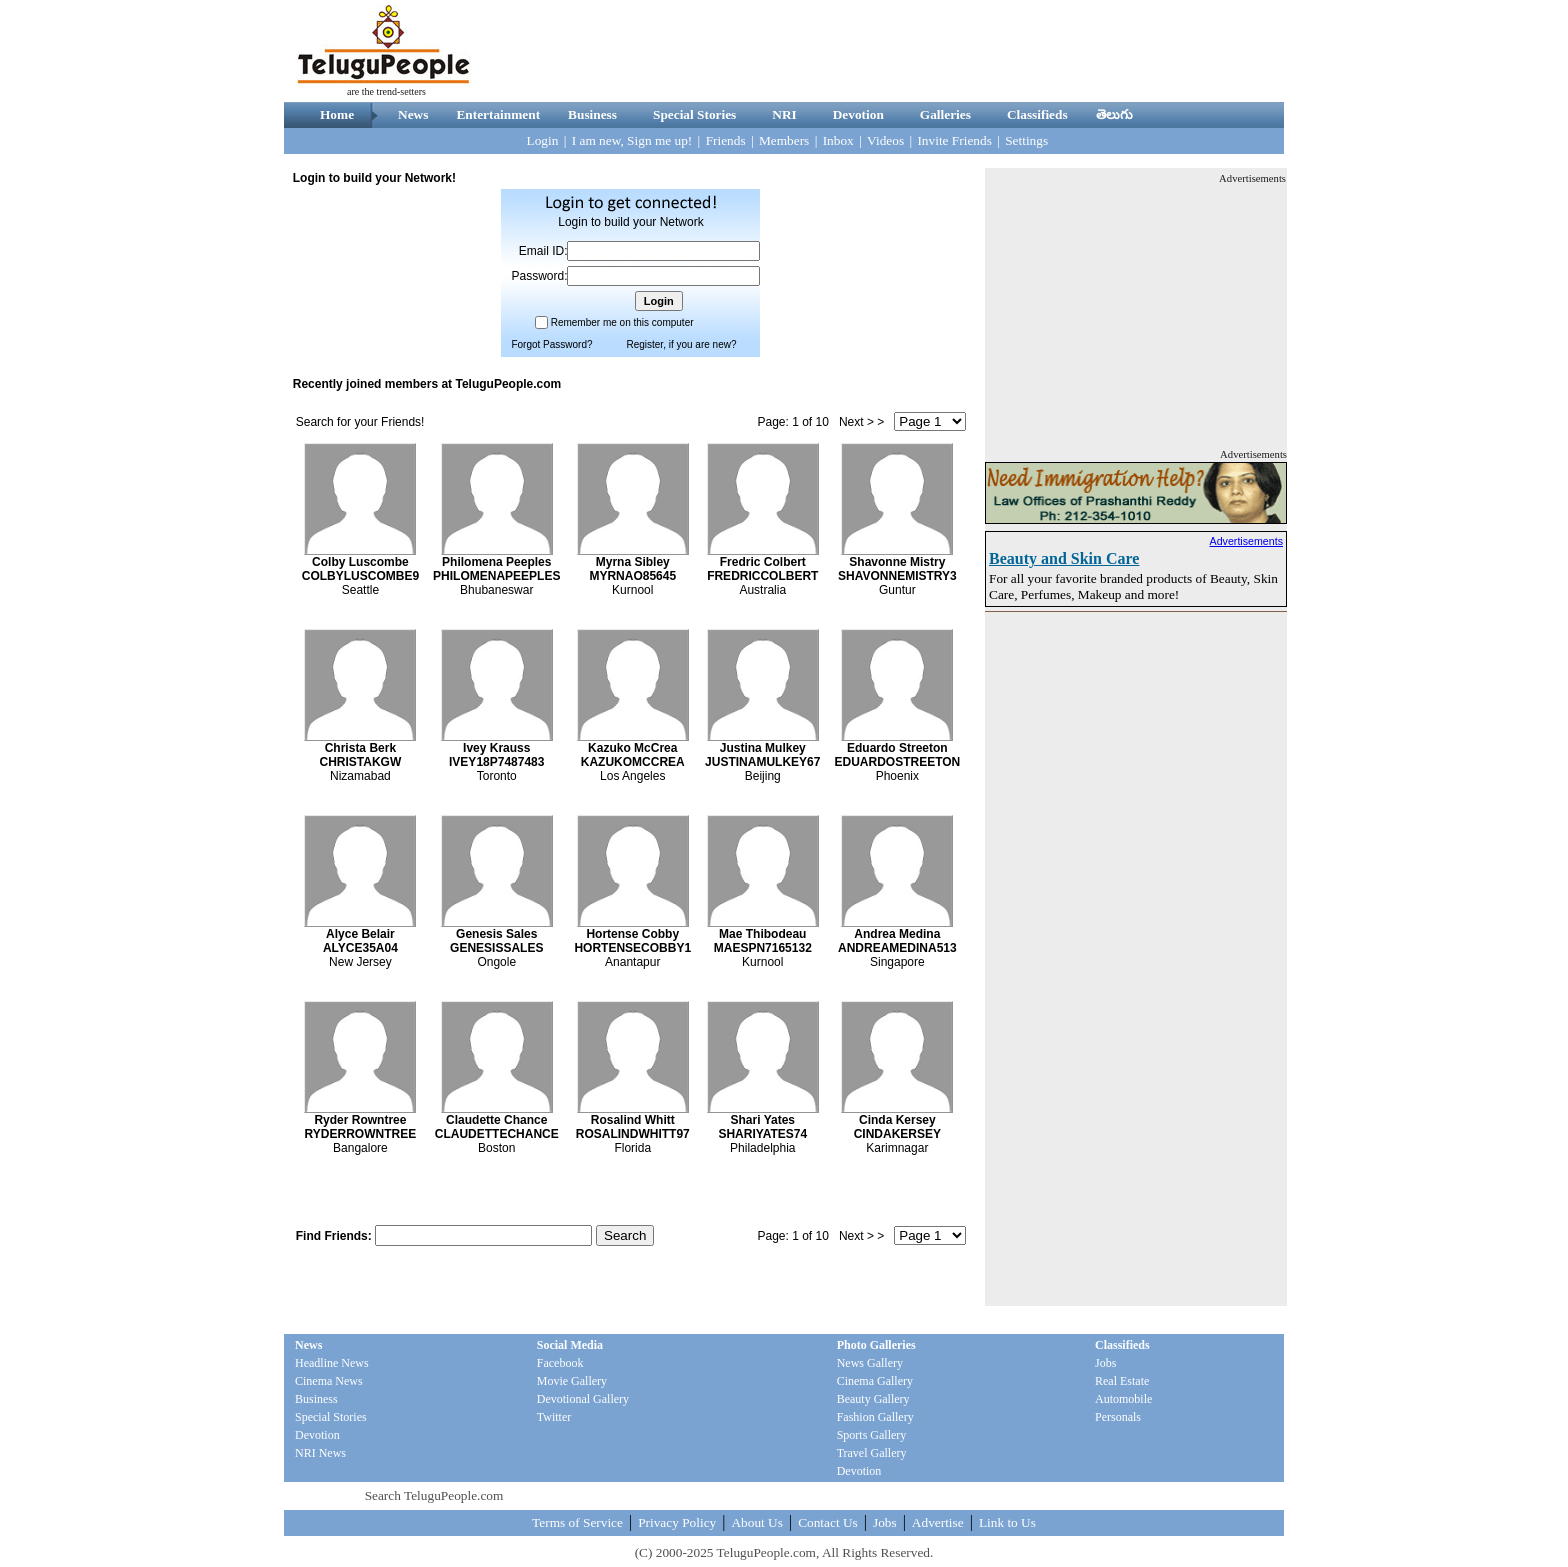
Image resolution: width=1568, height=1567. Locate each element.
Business (592, 114)
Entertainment (498, 114)
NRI (784, 114)
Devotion (858, 114)
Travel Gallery (872, 1453)
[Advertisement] (920, 51)
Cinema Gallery (875, 1381)
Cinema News (329, 1381)
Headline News (332, 1363)
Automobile (1123, 1399)
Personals (1118, 1417)
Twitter (554, 1417)
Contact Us (828, 1522)
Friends (726, 140)
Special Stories (694, 114)
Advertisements (1246, 541)
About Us (756, 1522)
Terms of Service (577, 1522)
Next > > (861, 422)
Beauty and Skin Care (1064, 558)
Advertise (938, 1522)
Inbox (838, 140)
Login (543, 140)
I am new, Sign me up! (632, 140)
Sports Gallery (872, 1435)
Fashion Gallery (875, 1417)
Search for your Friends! (360, 422)
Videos (885, 140)
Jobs (1105, 1363)
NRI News (320, 1453)
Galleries (945, 114)
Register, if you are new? (681, 344)
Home (337, 114)
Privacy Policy (677, 1522)
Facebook (560, 1363)
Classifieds (1037, 114)
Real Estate (1122, 1381)
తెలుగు (1114, 114)
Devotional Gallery (583, 1399)
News (413, 114)
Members (784, 140)
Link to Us (1007, 1522)
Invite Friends (954, 140)
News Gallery (870, 1363)
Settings (1026, 140)
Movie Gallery (572, 1381)
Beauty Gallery (873, 1399)
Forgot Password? (551, 344)
